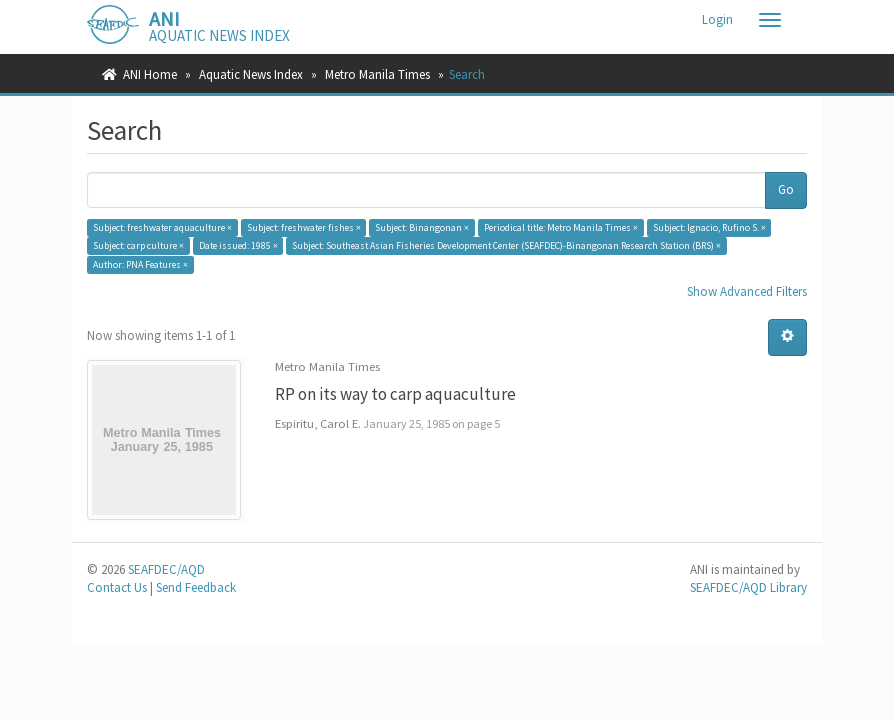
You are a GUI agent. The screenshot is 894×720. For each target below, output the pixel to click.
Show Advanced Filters (747, 291)
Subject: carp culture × (138, 245)
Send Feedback (196, 587)
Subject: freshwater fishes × (304, 227)
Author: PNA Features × (140, 264)
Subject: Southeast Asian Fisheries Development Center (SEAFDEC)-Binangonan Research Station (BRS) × (506, 245)
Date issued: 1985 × (238, 245)
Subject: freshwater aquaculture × (162, 227)
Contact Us (117, 587)
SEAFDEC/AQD (166, 569)
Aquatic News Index (251, 74)
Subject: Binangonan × (422, 227)
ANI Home (150, 74)
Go (786, 189)
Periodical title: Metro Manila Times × (561, 227)
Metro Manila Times (377, 74)
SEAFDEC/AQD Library (748, 587)
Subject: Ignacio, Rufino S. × (709, 227)
